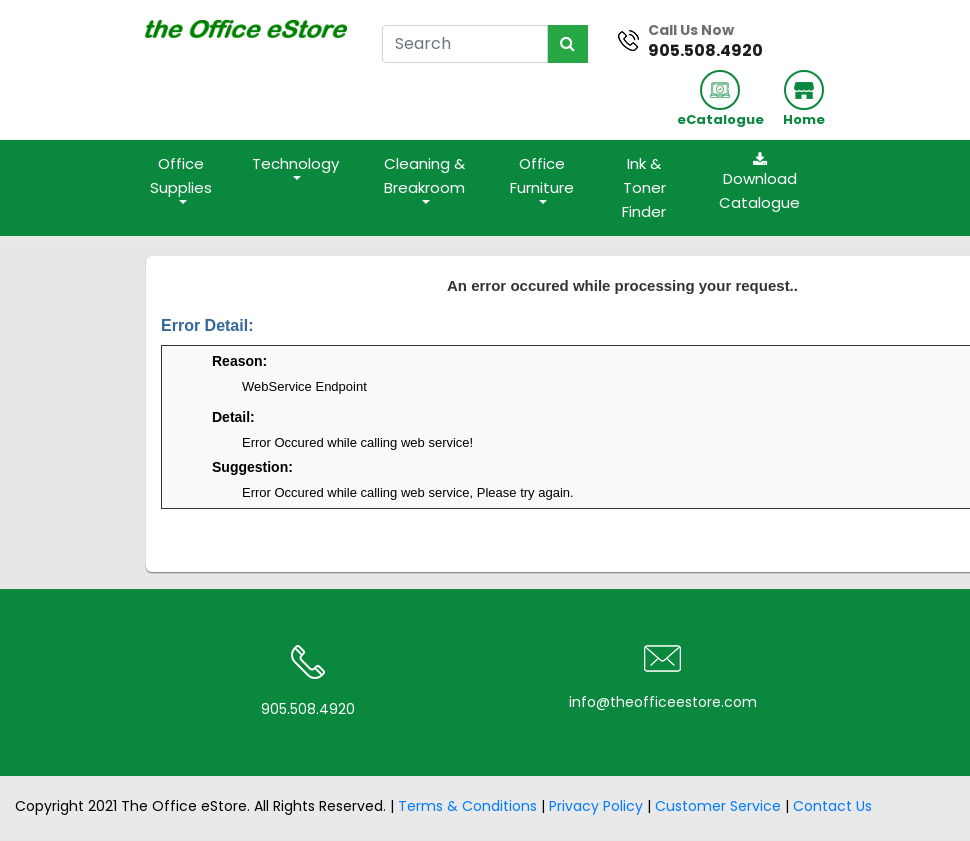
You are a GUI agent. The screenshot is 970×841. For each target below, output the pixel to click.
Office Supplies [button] (181, 175)
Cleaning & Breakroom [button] (424, 175)
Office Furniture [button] (542, 175)
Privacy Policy (596, 806)
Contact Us (832, 806)
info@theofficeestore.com (663, 702)
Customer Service (718, 806)
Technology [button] (295, 163)
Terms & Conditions (467, 806)
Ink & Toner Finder (644, 187)
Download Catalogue (759, 182)
